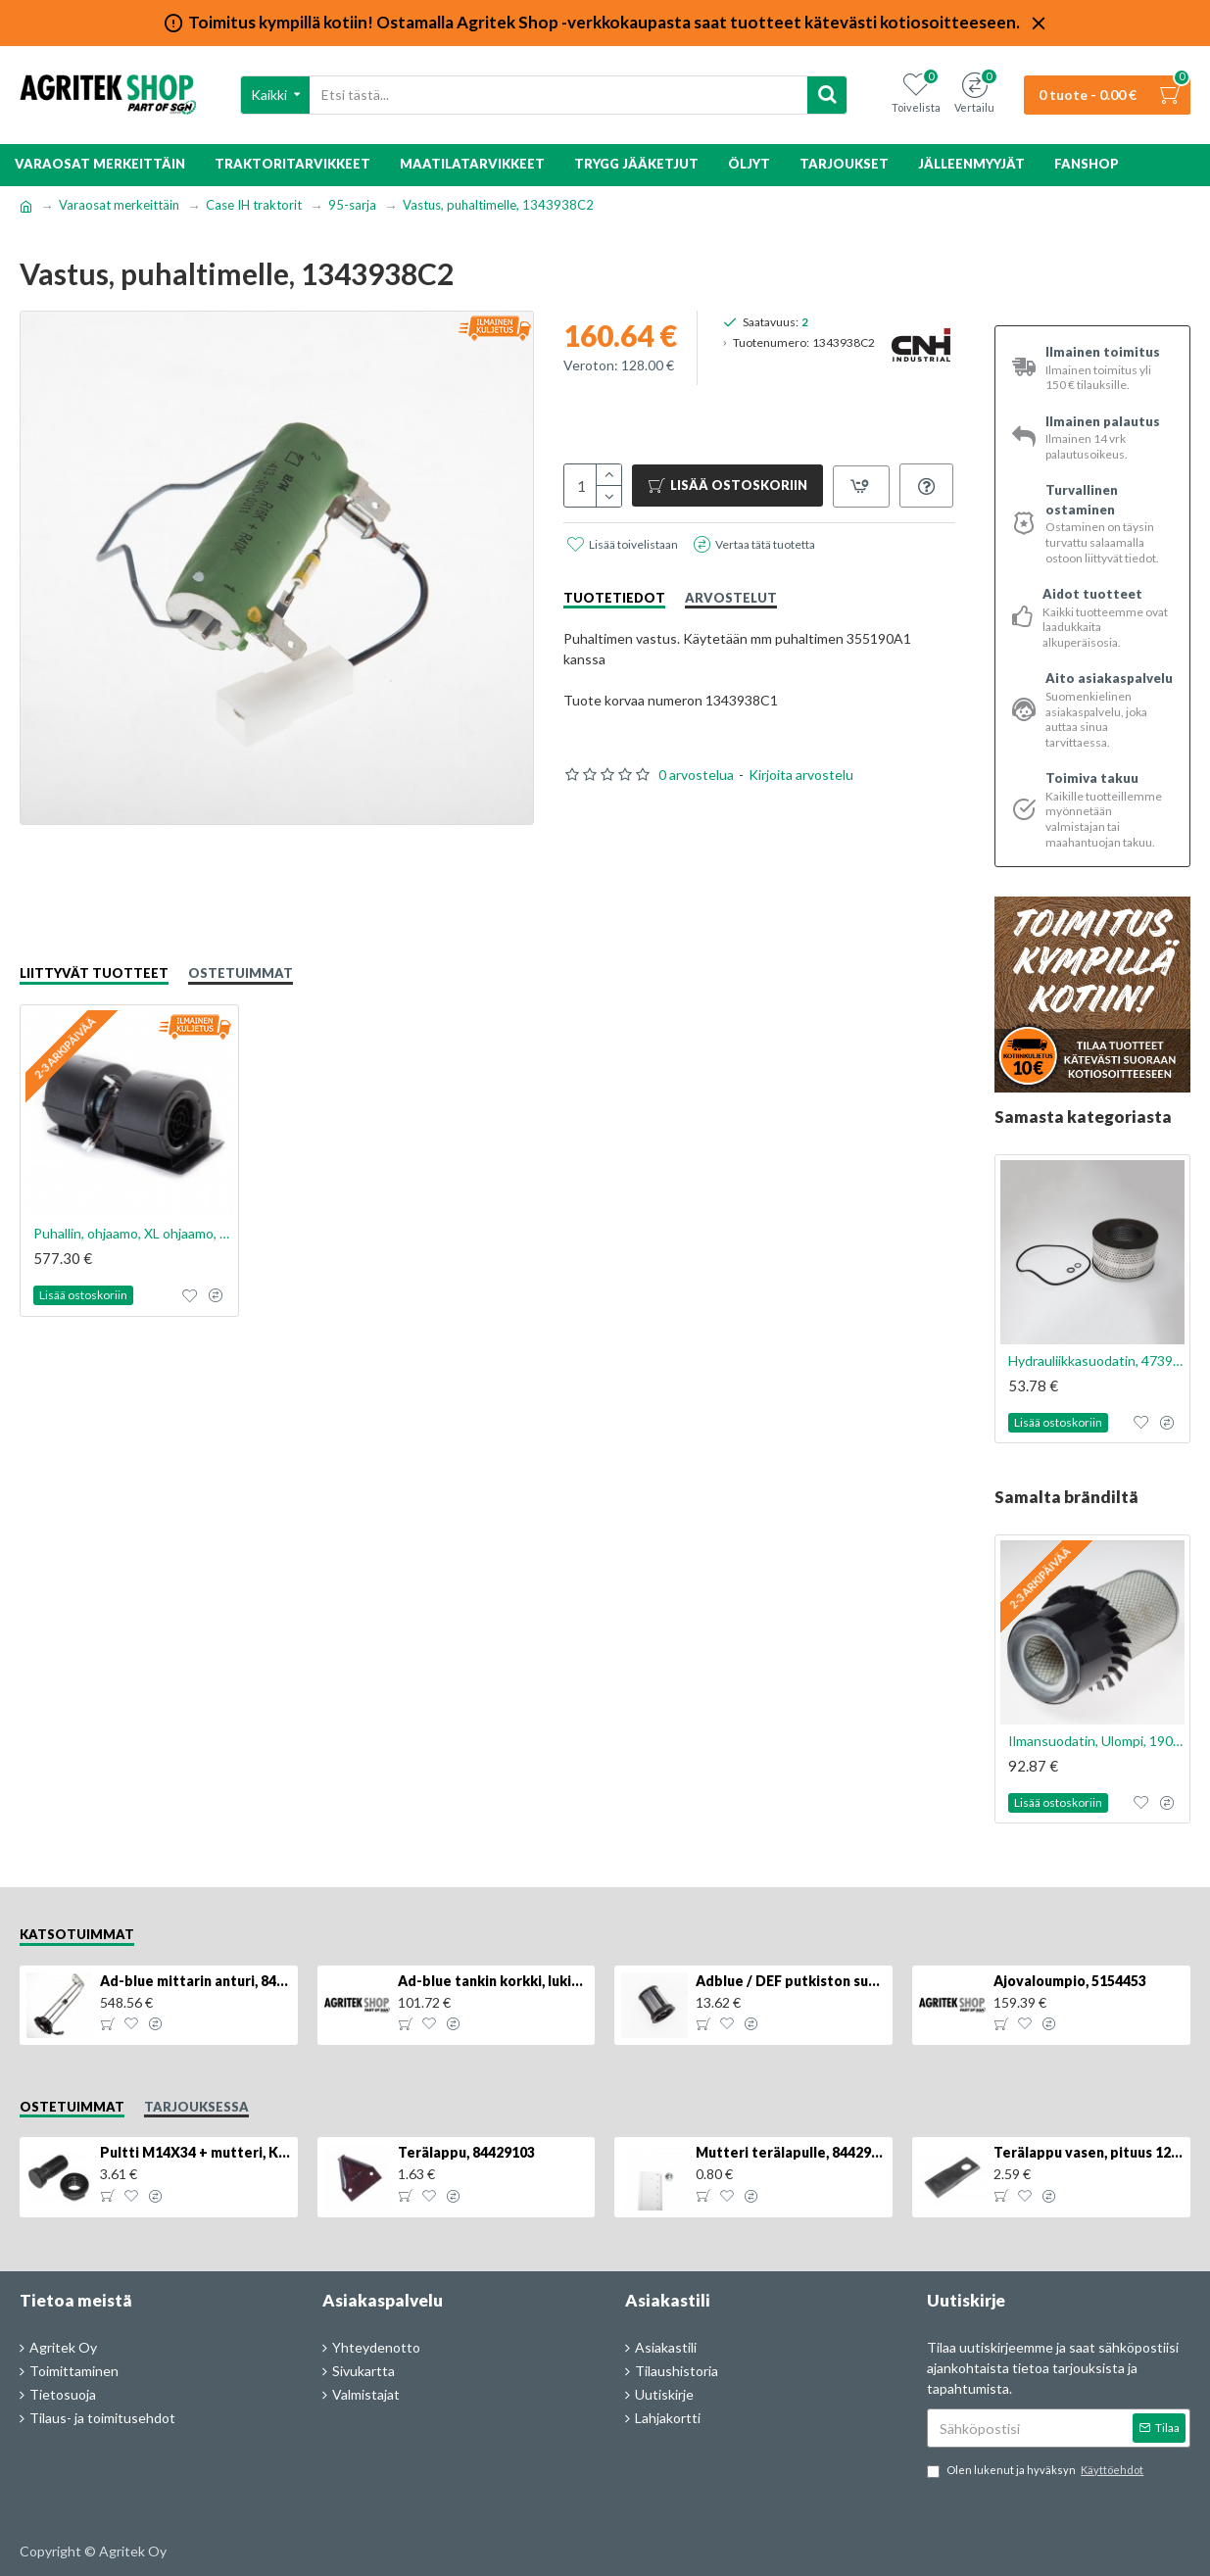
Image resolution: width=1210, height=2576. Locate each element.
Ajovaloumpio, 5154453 (1069, 1980)
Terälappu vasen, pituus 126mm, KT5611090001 (1088, 2152)
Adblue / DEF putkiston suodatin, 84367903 (791, 1980)
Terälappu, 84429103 (466, 2152)
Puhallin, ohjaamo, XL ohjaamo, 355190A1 (133, 1233)
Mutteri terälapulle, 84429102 (791, 2152)
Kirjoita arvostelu (801, 818)
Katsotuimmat (77, 1934)
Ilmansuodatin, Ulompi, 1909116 (1096, 1740)
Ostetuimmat (240, 973)
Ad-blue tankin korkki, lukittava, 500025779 (493, 1980)
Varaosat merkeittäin (119, 205)
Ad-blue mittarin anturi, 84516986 (195, 1980)
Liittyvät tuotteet (94, 973)
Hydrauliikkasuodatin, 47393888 (1096, 1360)
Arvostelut (731, 642)
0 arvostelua (696, 818)
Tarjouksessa (196, 2106)
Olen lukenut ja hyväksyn (1036, 2470)
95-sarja (352, 205)
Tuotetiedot (614, 642)
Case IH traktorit (254, 205)
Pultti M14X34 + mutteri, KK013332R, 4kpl (195, 2152)
